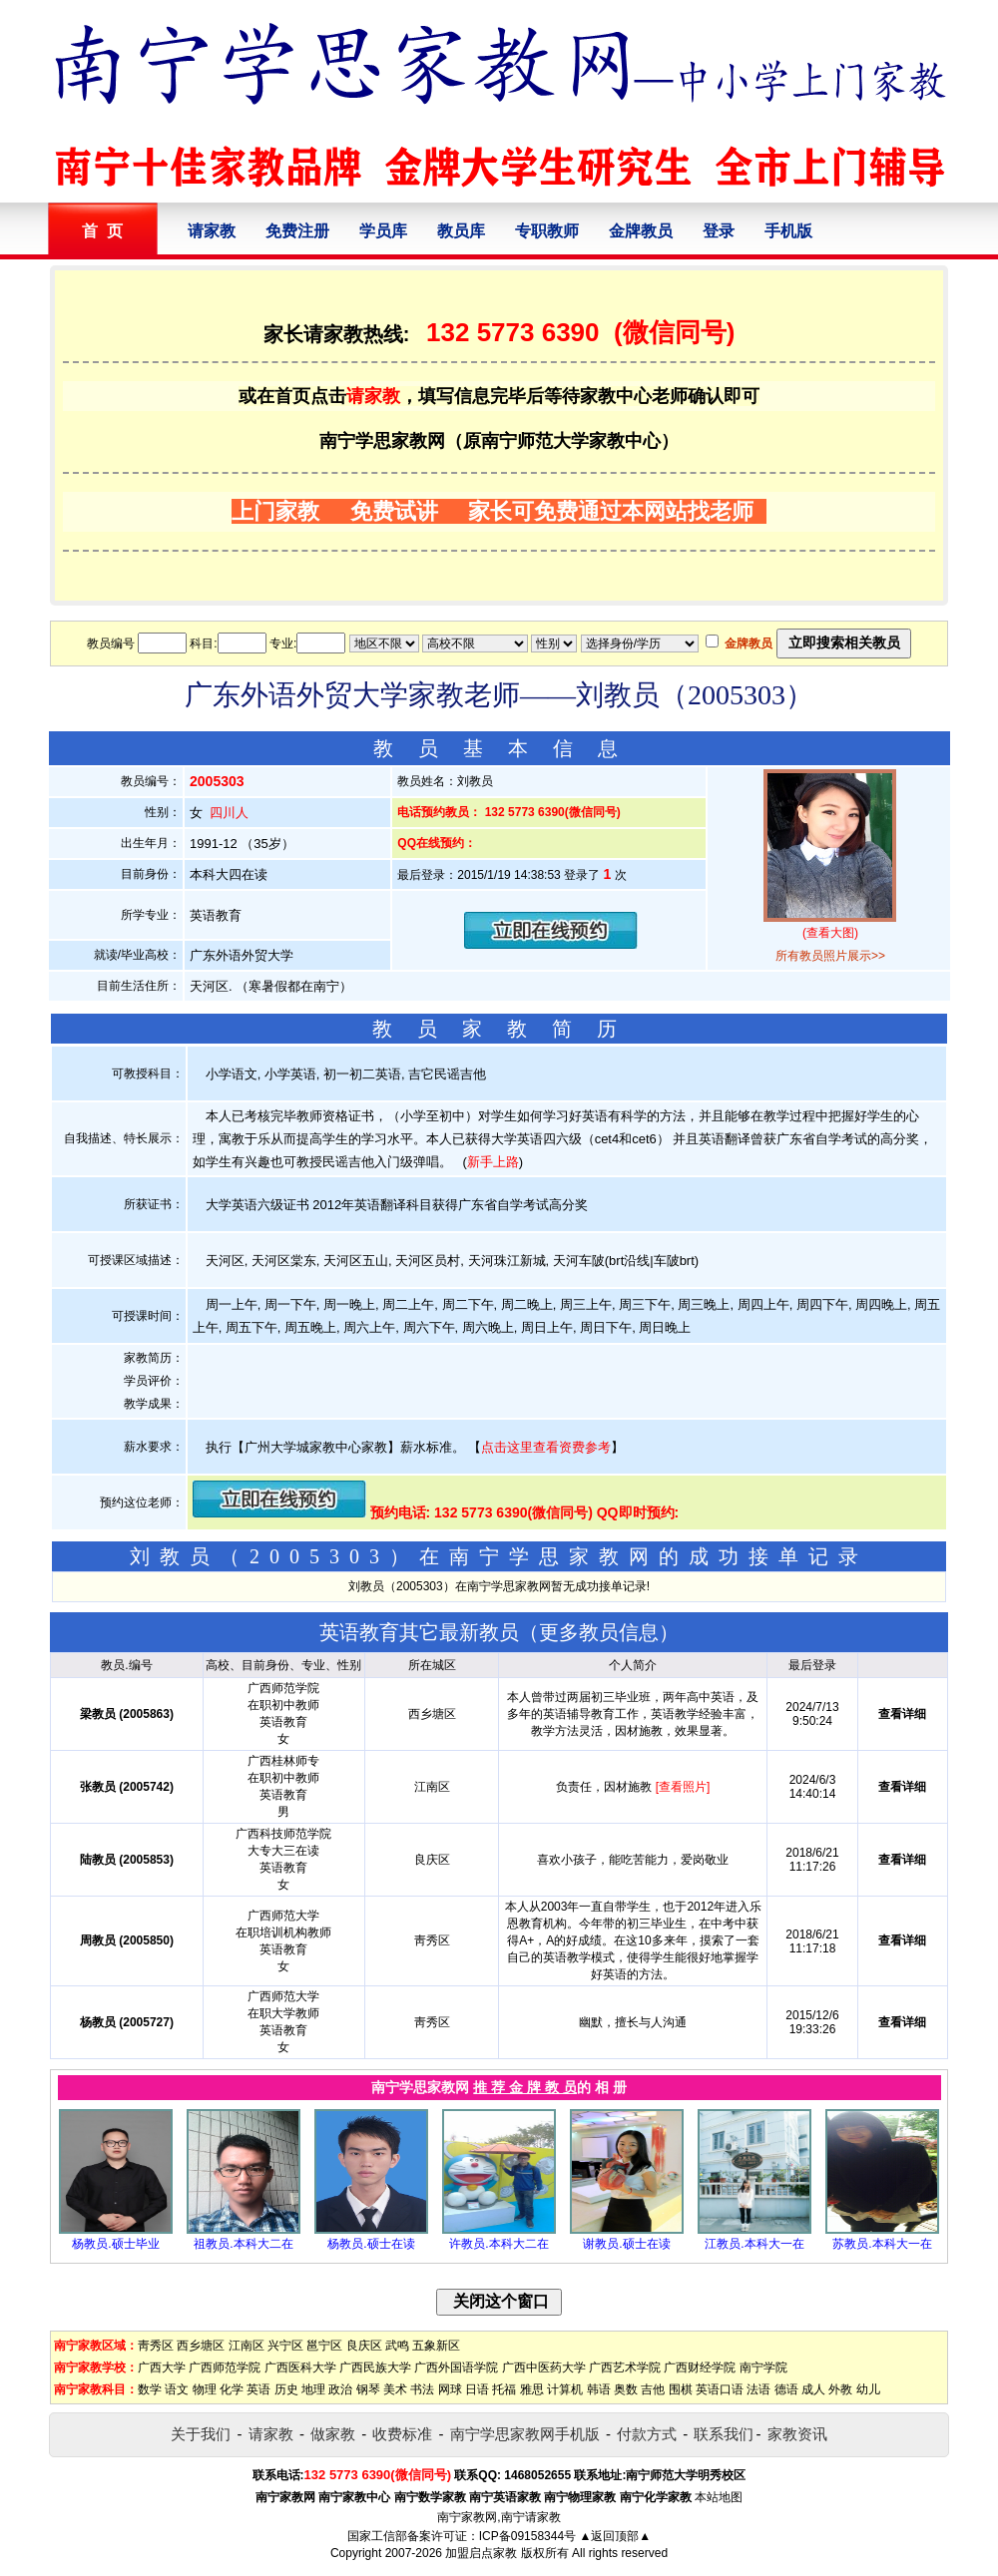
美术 (395, 2389)
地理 (313, 2389)
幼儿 (868, 2389)
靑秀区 (156, 2346)
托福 (504, 2389)
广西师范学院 (224, 2367)
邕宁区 (324, 2346)
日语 (477, 2389)
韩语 (599, 2389)
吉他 (653, 2389)
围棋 (681, 2389)
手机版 (788, 230)
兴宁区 (285, 2346)
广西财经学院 (700, 2367)
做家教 (332, 2433)
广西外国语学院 (456, 2367)
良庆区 (364, 2346)
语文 (177, 2389)
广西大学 (162, 2367)
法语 (758, 2389)
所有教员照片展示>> (830, 956)
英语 (258, 2389)
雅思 (532, 2389)
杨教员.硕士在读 (370, 2244)
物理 (205, 2389)
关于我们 (201, 2433)
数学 (150, 2389)
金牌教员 (641, 230)
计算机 (565, 2389)
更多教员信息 (599, 1632)
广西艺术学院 (625, 2367)
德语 (786, 2389)
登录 (719, 230)
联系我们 (723, 2433)
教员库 (461, 230)
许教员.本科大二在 (498, 2244)
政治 (340, 2389)
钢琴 (368, 2389)
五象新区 (436, 2346)
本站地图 (719, 2497)
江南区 (246, 2346)
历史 (286, 2389)
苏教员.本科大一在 (881, 2244)
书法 (422, 2389)
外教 (840, 2389)
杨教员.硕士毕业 (115, 2244)
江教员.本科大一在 (754, 2244)
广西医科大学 (300, 2367)
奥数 (626, 2389)
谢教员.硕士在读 (626, 2244)
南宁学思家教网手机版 (525, 2433)
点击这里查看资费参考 (546, 1447)
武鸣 (397, 2346)
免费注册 (297, 230)
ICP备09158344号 (527, 2536)
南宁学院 (763, 2367)
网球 (450, 2389)
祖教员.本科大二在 (243, 2244)
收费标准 (402, 2433)
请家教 (212, 230)
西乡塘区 (201, 2346)
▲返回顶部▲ (615, 2536)
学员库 (383, 230)
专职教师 (547, 230)
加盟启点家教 (481, 2553)
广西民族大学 (375, 2367)
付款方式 (647, 2433)
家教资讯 (797, 2433)
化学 (232, 2389)
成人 (813, 2389)
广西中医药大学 (544, 2367)
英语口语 (720, 2389)
